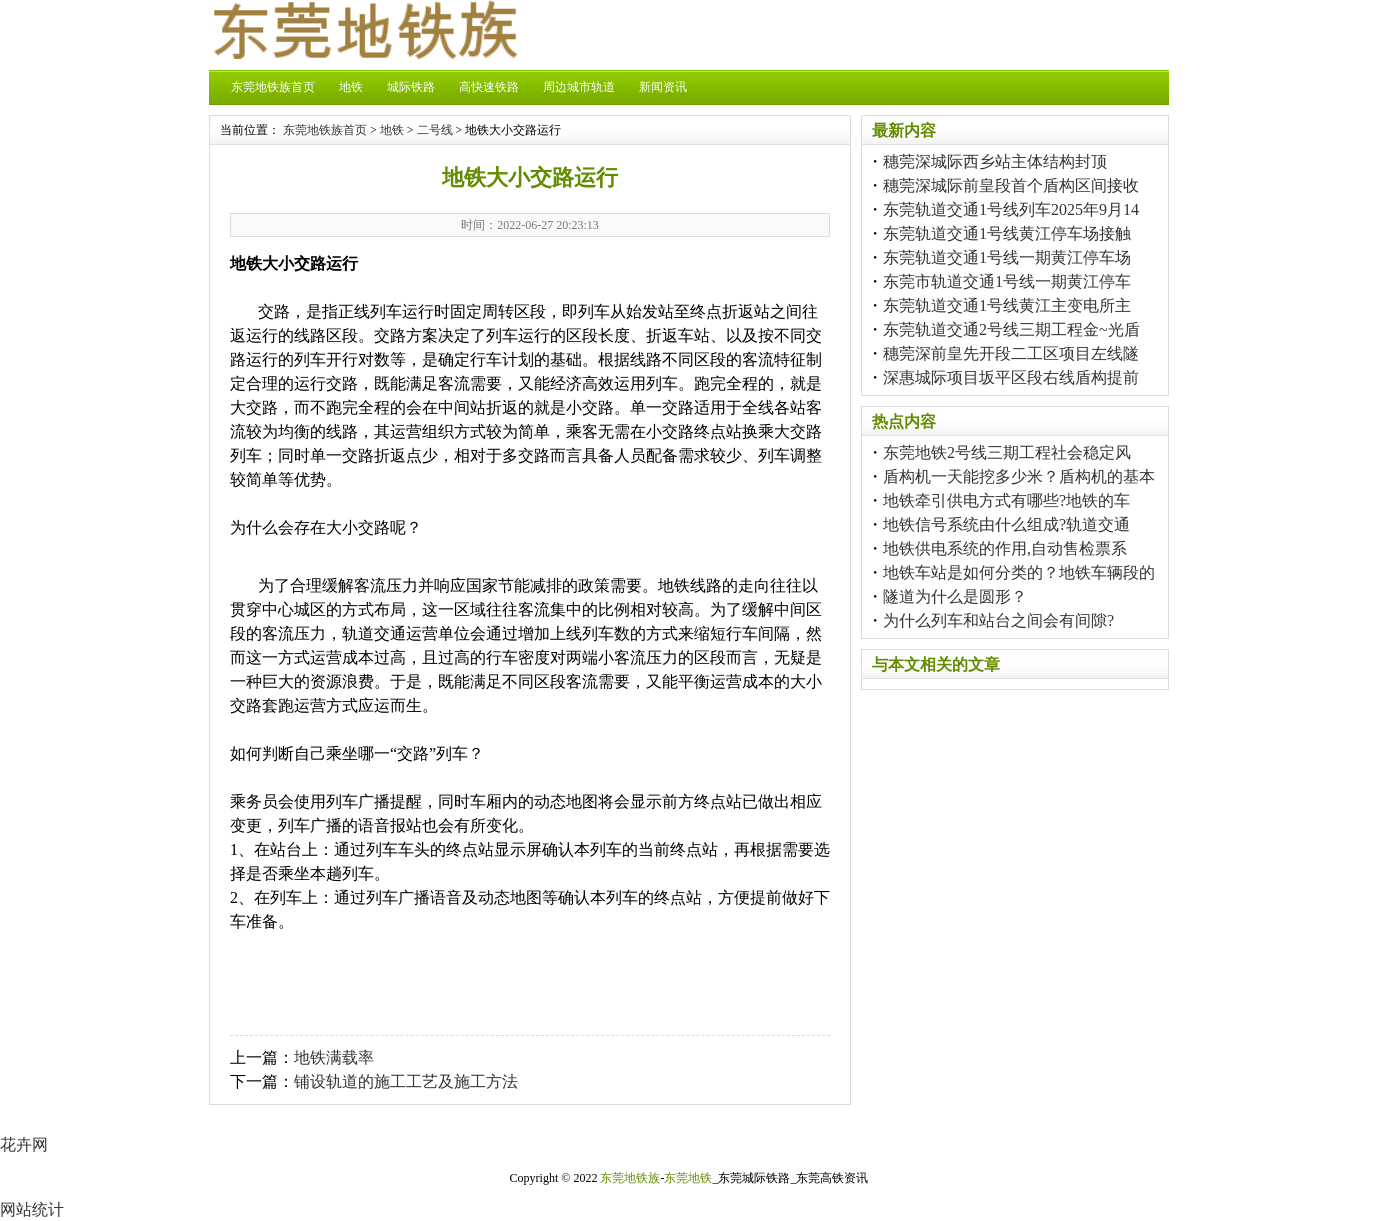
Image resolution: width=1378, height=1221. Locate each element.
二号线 (435, 130)
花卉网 (24, 1144)
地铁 (351, 87)
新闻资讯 (663, 87)
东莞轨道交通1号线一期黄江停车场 (1007, 257)
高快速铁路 (489, 87)
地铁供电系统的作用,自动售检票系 (1005, 548)
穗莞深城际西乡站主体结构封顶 (995, 161)
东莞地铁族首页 (273, 87)
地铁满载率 (334, 1057)
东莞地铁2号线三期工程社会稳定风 (1007, 452)
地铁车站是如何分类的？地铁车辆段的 (1019, 572)
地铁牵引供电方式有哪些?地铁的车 (1006, 500)
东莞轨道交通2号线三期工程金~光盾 (1011, 329)
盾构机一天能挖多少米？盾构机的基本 (1019, 476)
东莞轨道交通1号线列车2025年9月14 (1011, 209)
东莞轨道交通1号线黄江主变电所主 (1007, 305)
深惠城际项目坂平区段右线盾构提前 (1011, 377)
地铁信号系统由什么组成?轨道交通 (1006, 524)
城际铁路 (411, 87)
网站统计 (32, 1209)
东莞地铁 (688, 1178)
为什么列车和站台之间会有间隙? (998, 620)
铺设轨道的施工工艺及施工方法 (406, 1081)
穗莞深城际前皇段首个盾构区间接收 (1011, 185)
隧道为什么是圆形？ (955, 596)
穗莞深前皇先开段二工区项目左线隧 (1011, 353)
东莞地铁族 (630, 1178)
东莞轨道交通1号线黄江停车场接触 (1007, 233)
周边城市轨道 (579, 87)
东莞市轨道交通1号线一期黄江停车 (1007, 281)
